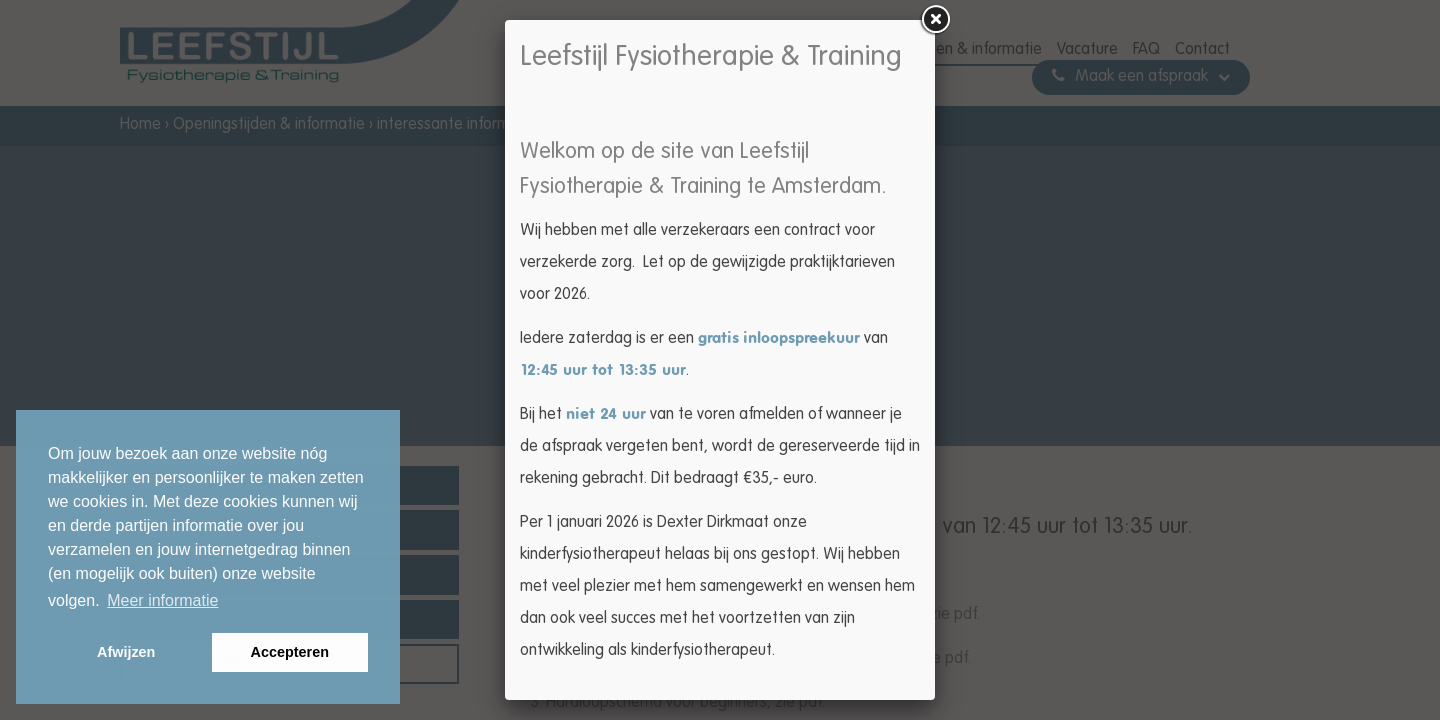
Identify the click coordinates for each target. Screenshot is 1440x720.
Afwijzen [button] (126, 652)
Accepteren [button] (290, 652)
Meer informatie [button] (162, 600)
